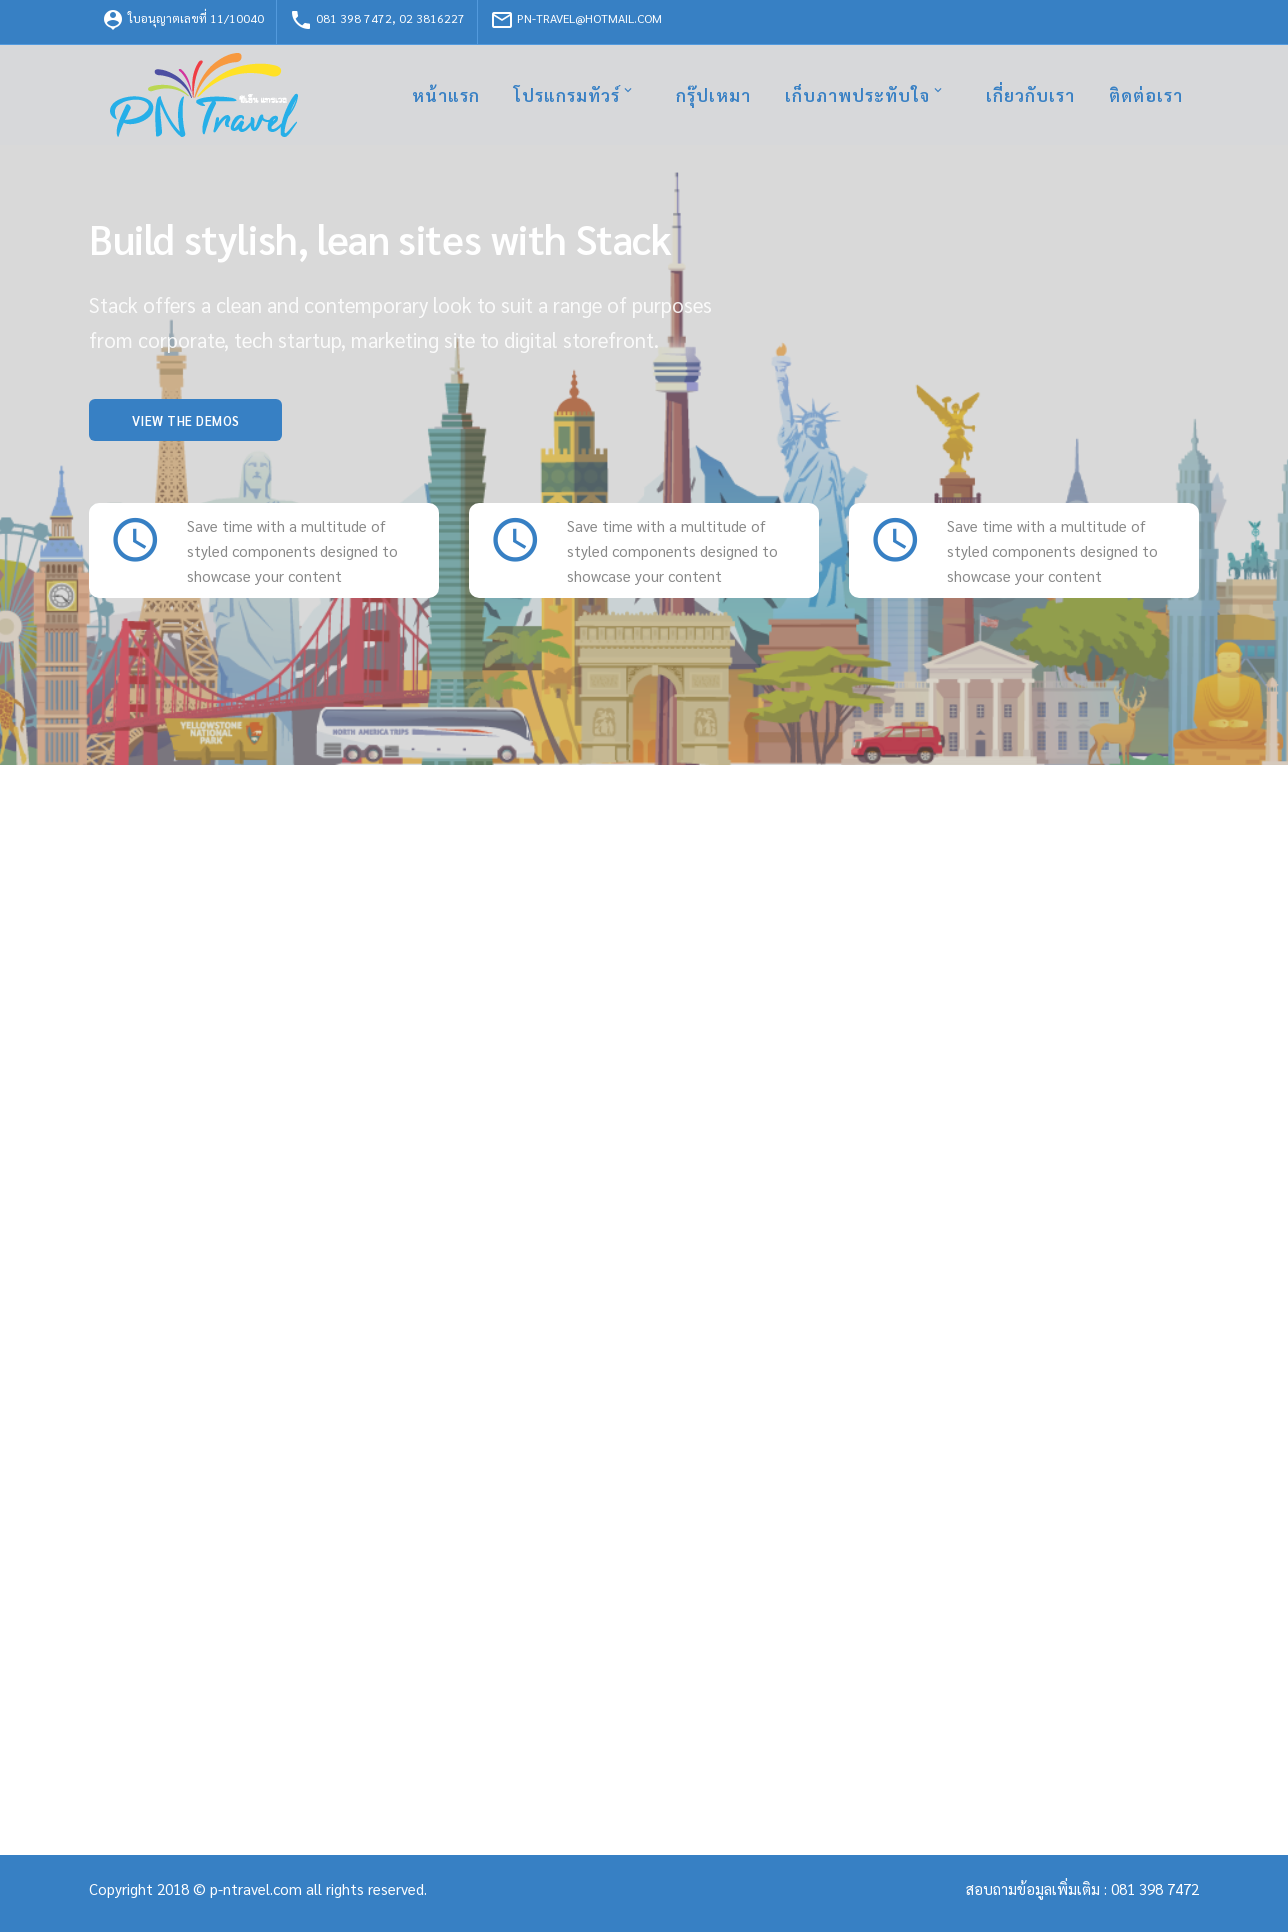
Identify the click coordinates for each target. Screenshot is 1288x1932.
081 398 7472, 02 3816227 (377, 20)
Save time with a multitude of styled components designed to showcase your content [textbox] (292, 550)
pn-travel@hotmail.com (576, 20)
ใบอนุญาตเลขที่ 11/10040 (182, 20)
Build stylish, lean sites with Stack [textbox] (380, 238)
